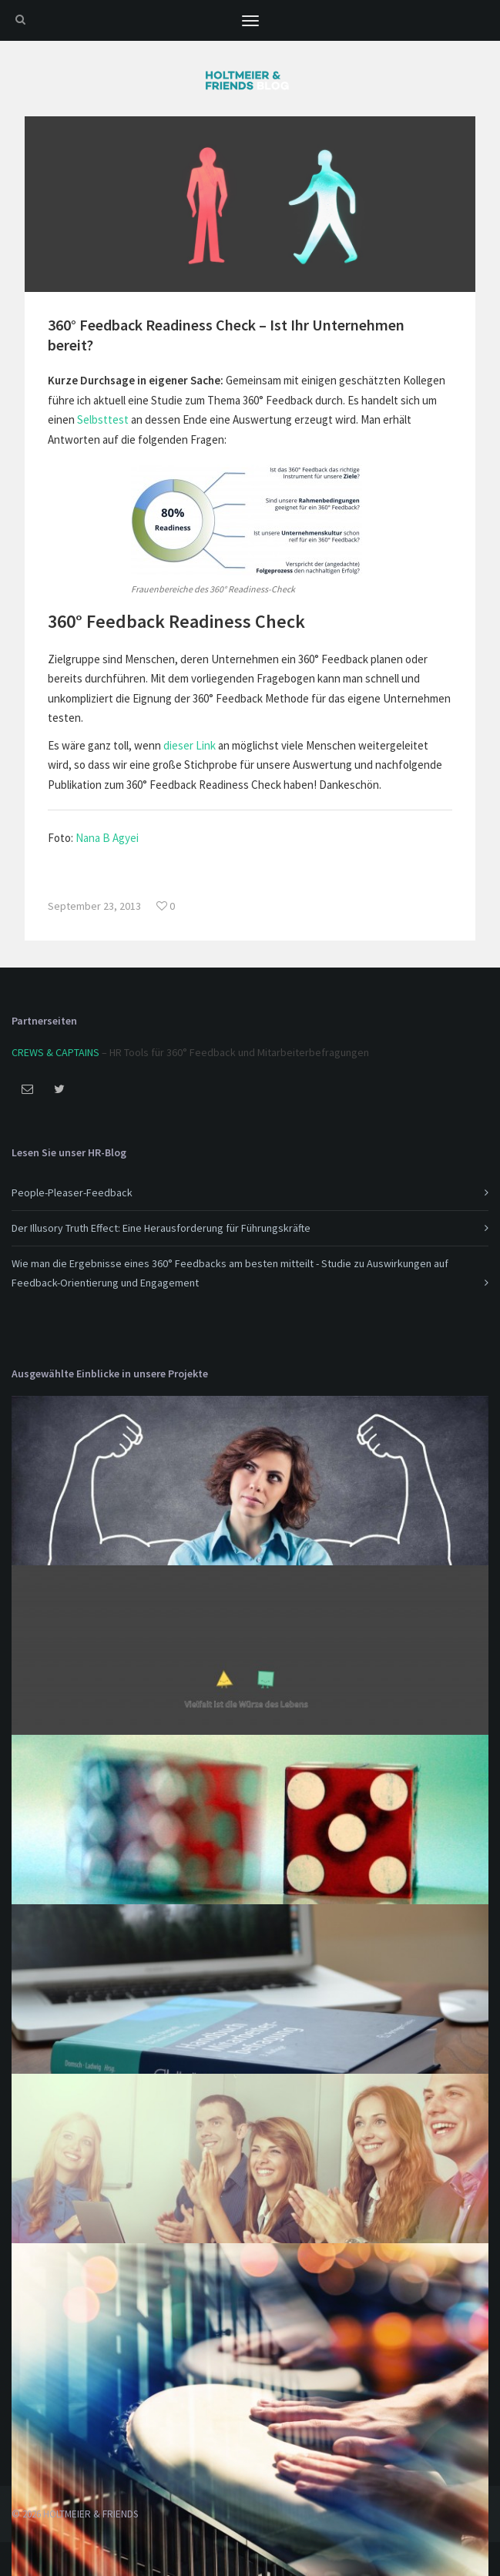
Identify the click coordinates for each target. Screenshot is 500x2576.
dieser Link (189, 745)
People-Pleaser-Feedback (72, 1192)
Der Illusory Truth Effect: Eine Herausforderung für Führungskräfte (161, 1228)
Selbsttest (103, 419)
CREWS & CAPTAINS (55, 1052)
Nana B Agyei (107, 837)
